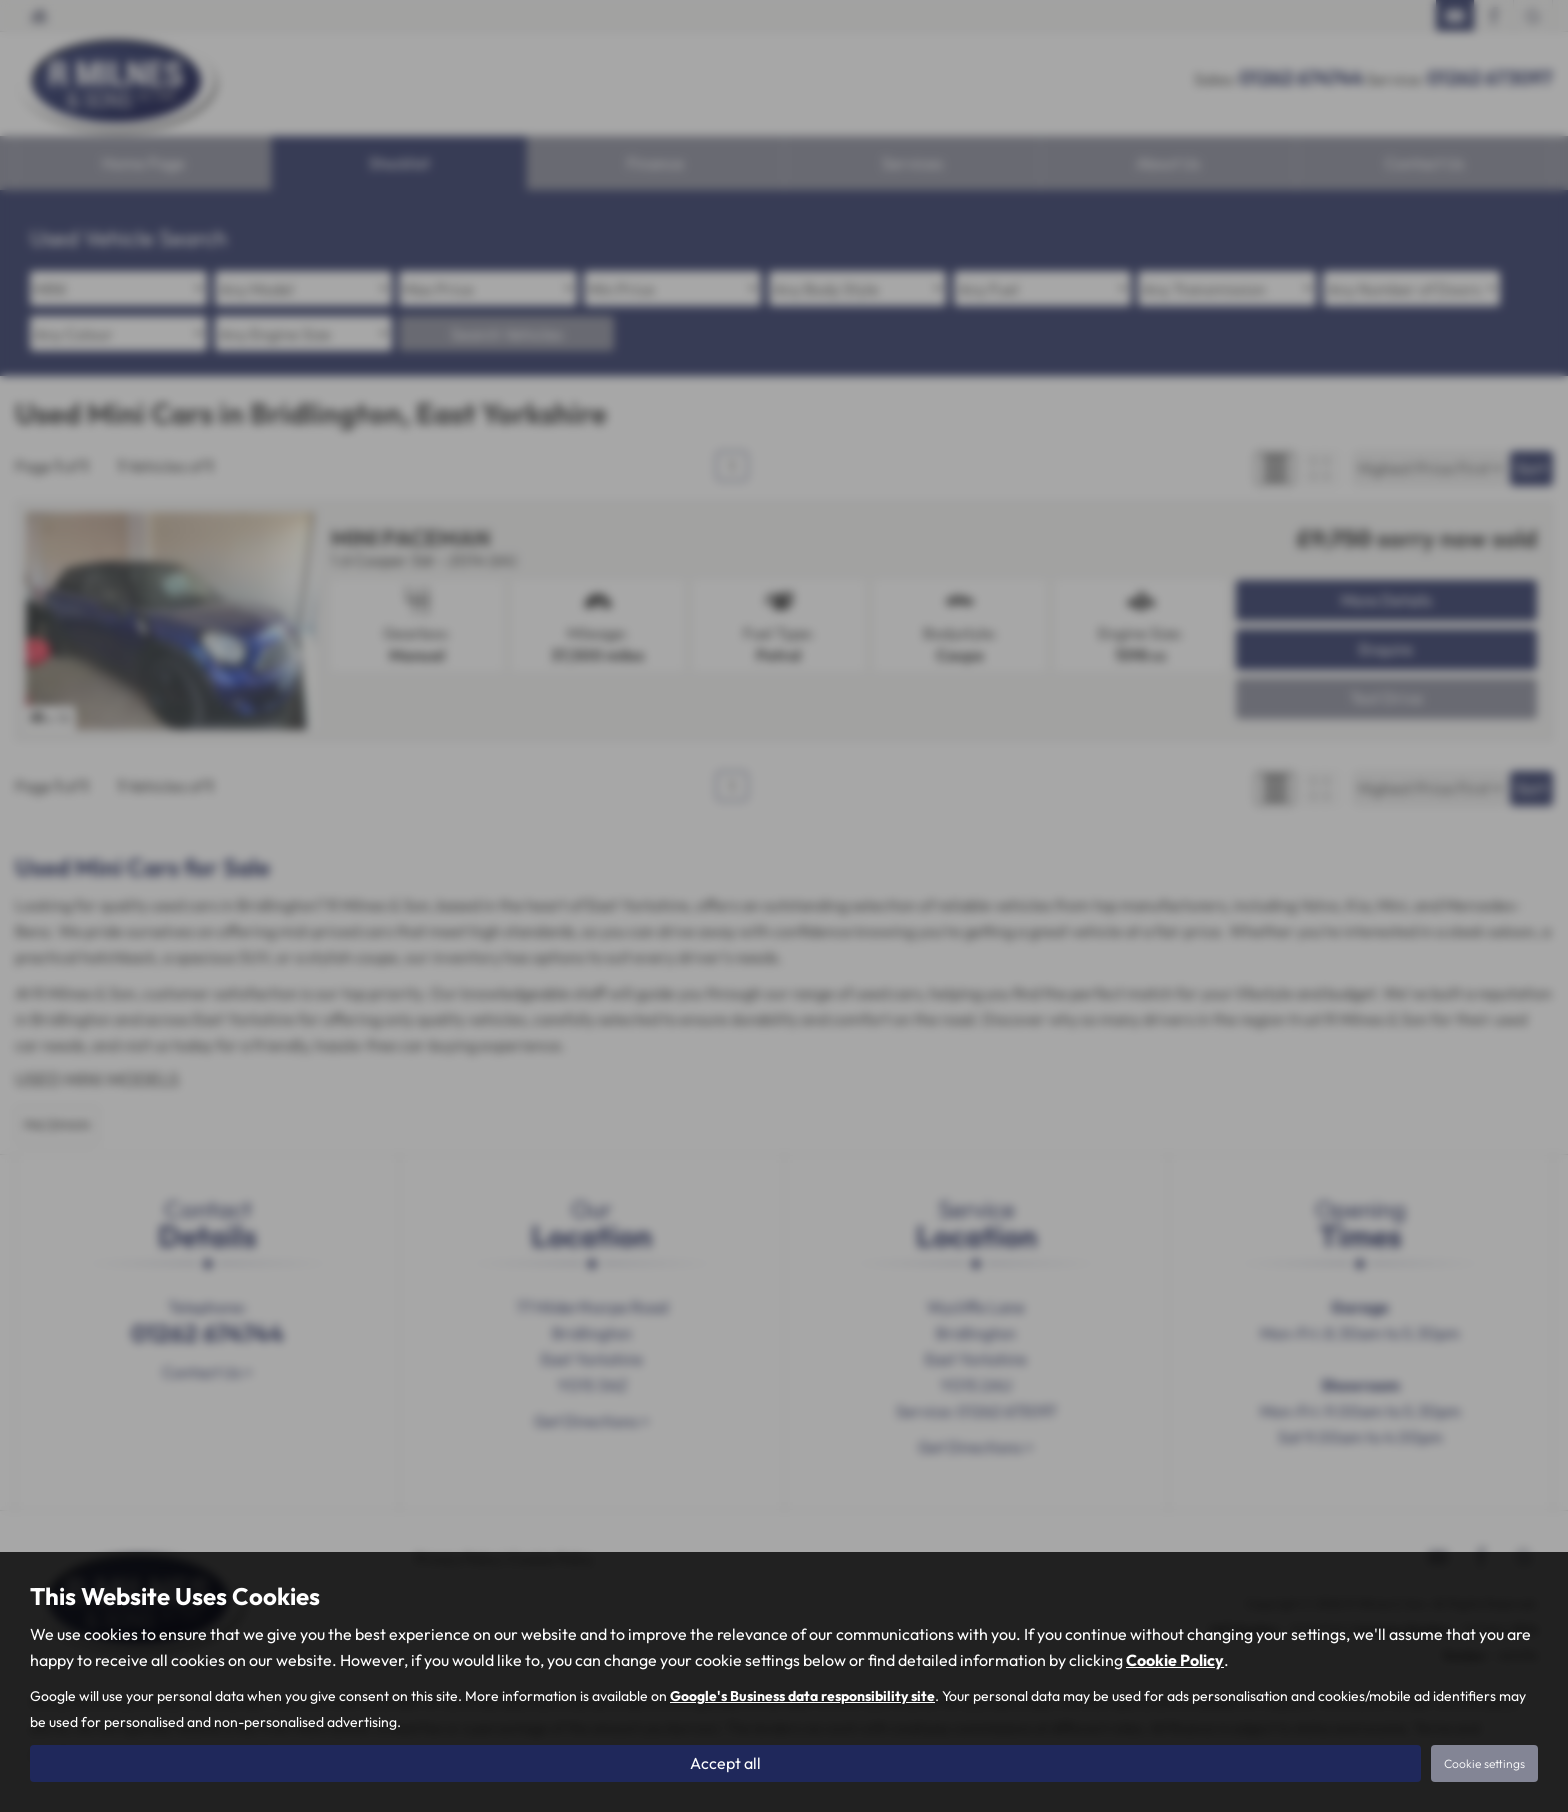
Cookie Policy (1175, 1660)
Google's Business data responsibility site (802, 1696)
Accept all (725, 1763)
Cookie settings (1484, 1763)
